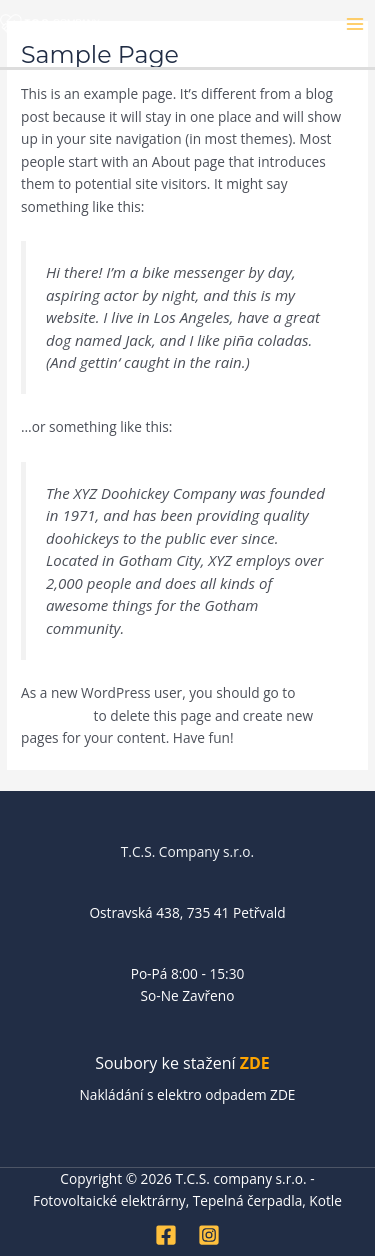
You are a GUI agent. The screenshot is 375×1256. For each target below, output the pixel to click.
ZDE (255, 1063)
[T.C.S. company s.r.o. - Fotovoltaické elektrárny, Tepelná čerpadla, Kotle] (50, 22)
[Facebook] (166, 1235)
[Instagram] (209, 1235)
